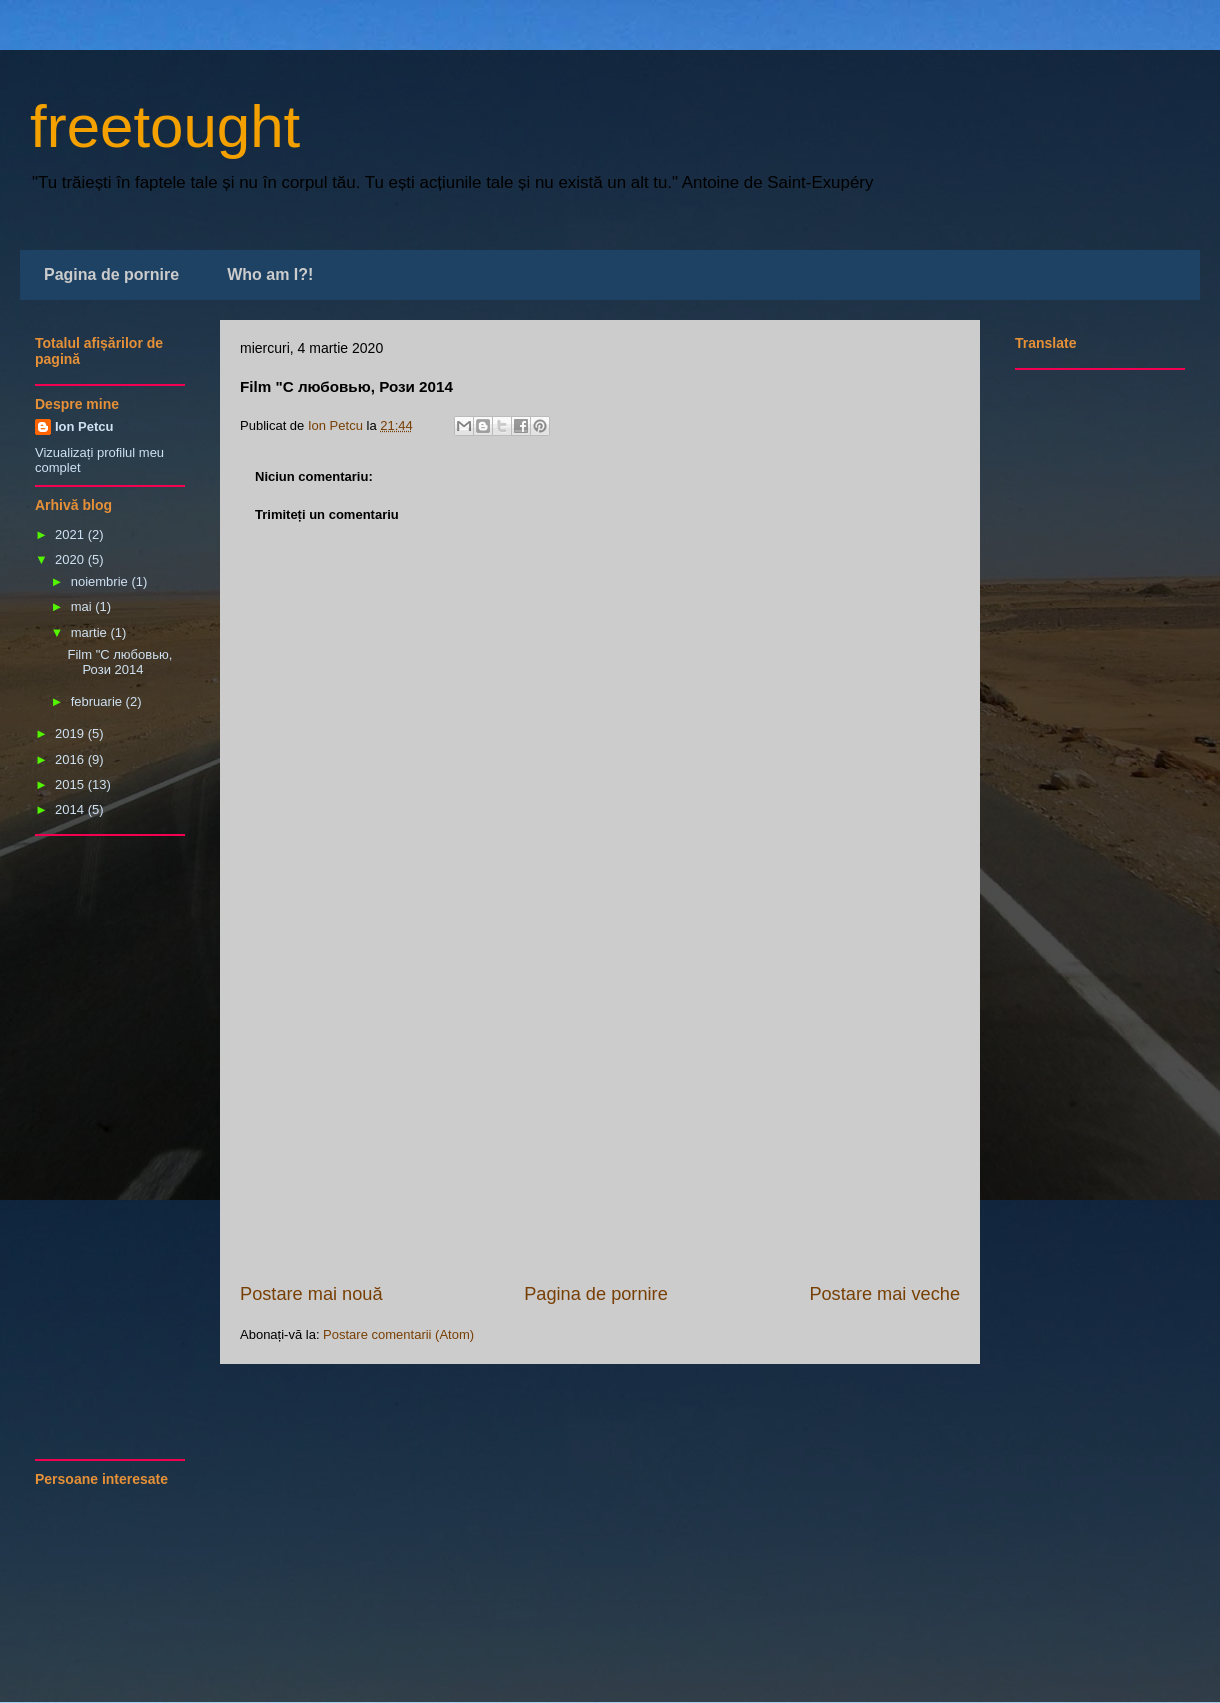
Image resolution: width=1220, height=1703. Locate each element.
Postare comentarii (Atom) (398, 1334)
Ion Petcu (84, 426)
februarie (98, 701)
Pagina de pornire (111, 274)
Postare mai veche (884, 1294)
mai (83, 606)
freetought (165, 126)
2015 (71, 784)
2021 (71, 534)
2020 (71, 559)
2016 (71, 759)
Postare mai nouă (311, 1294)
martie (91, 632)
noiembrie (101, 581)
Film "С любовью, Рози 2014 (119, 662)
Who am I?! (270, 274)
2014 (71, 809)
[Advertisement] (600, 1131)
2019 (71, 733)
